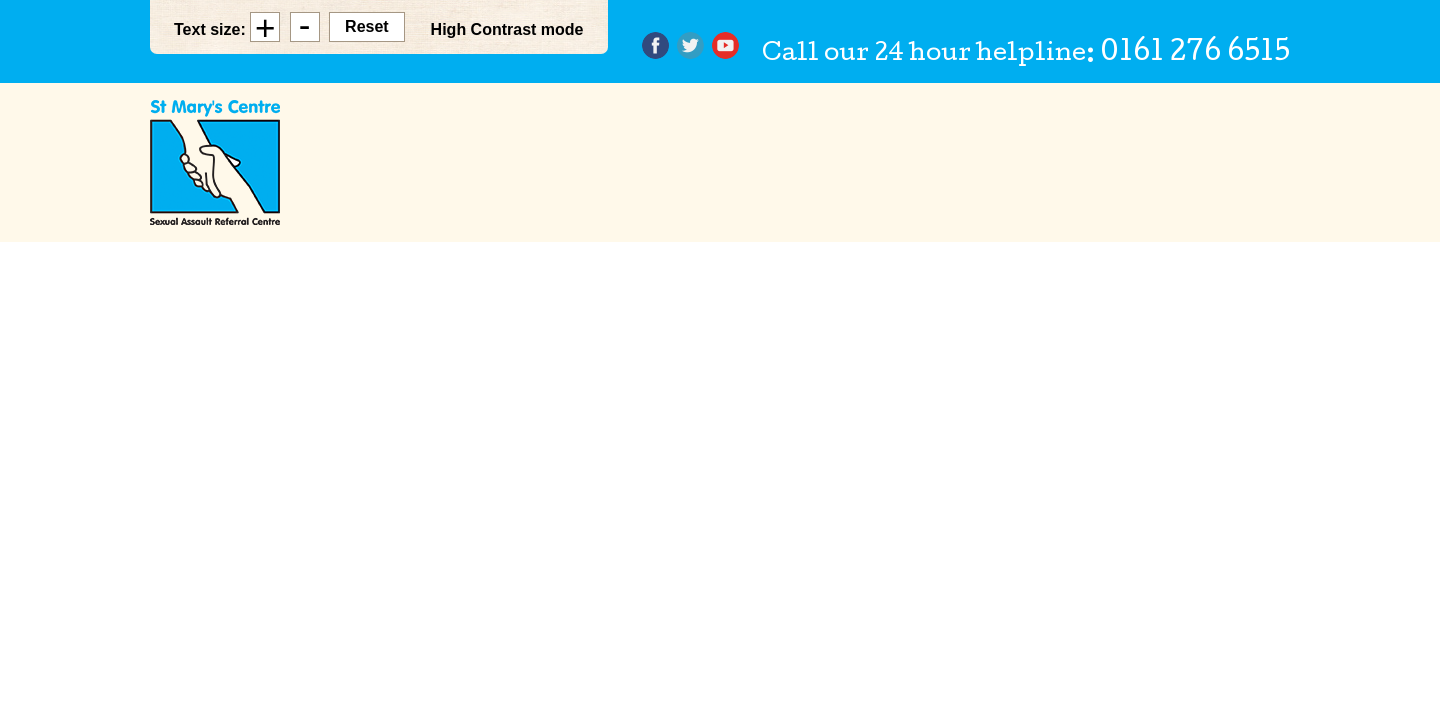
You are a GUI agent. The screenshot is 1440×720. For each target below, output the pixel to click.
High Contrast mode (507, 29)
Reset (367, 26)
